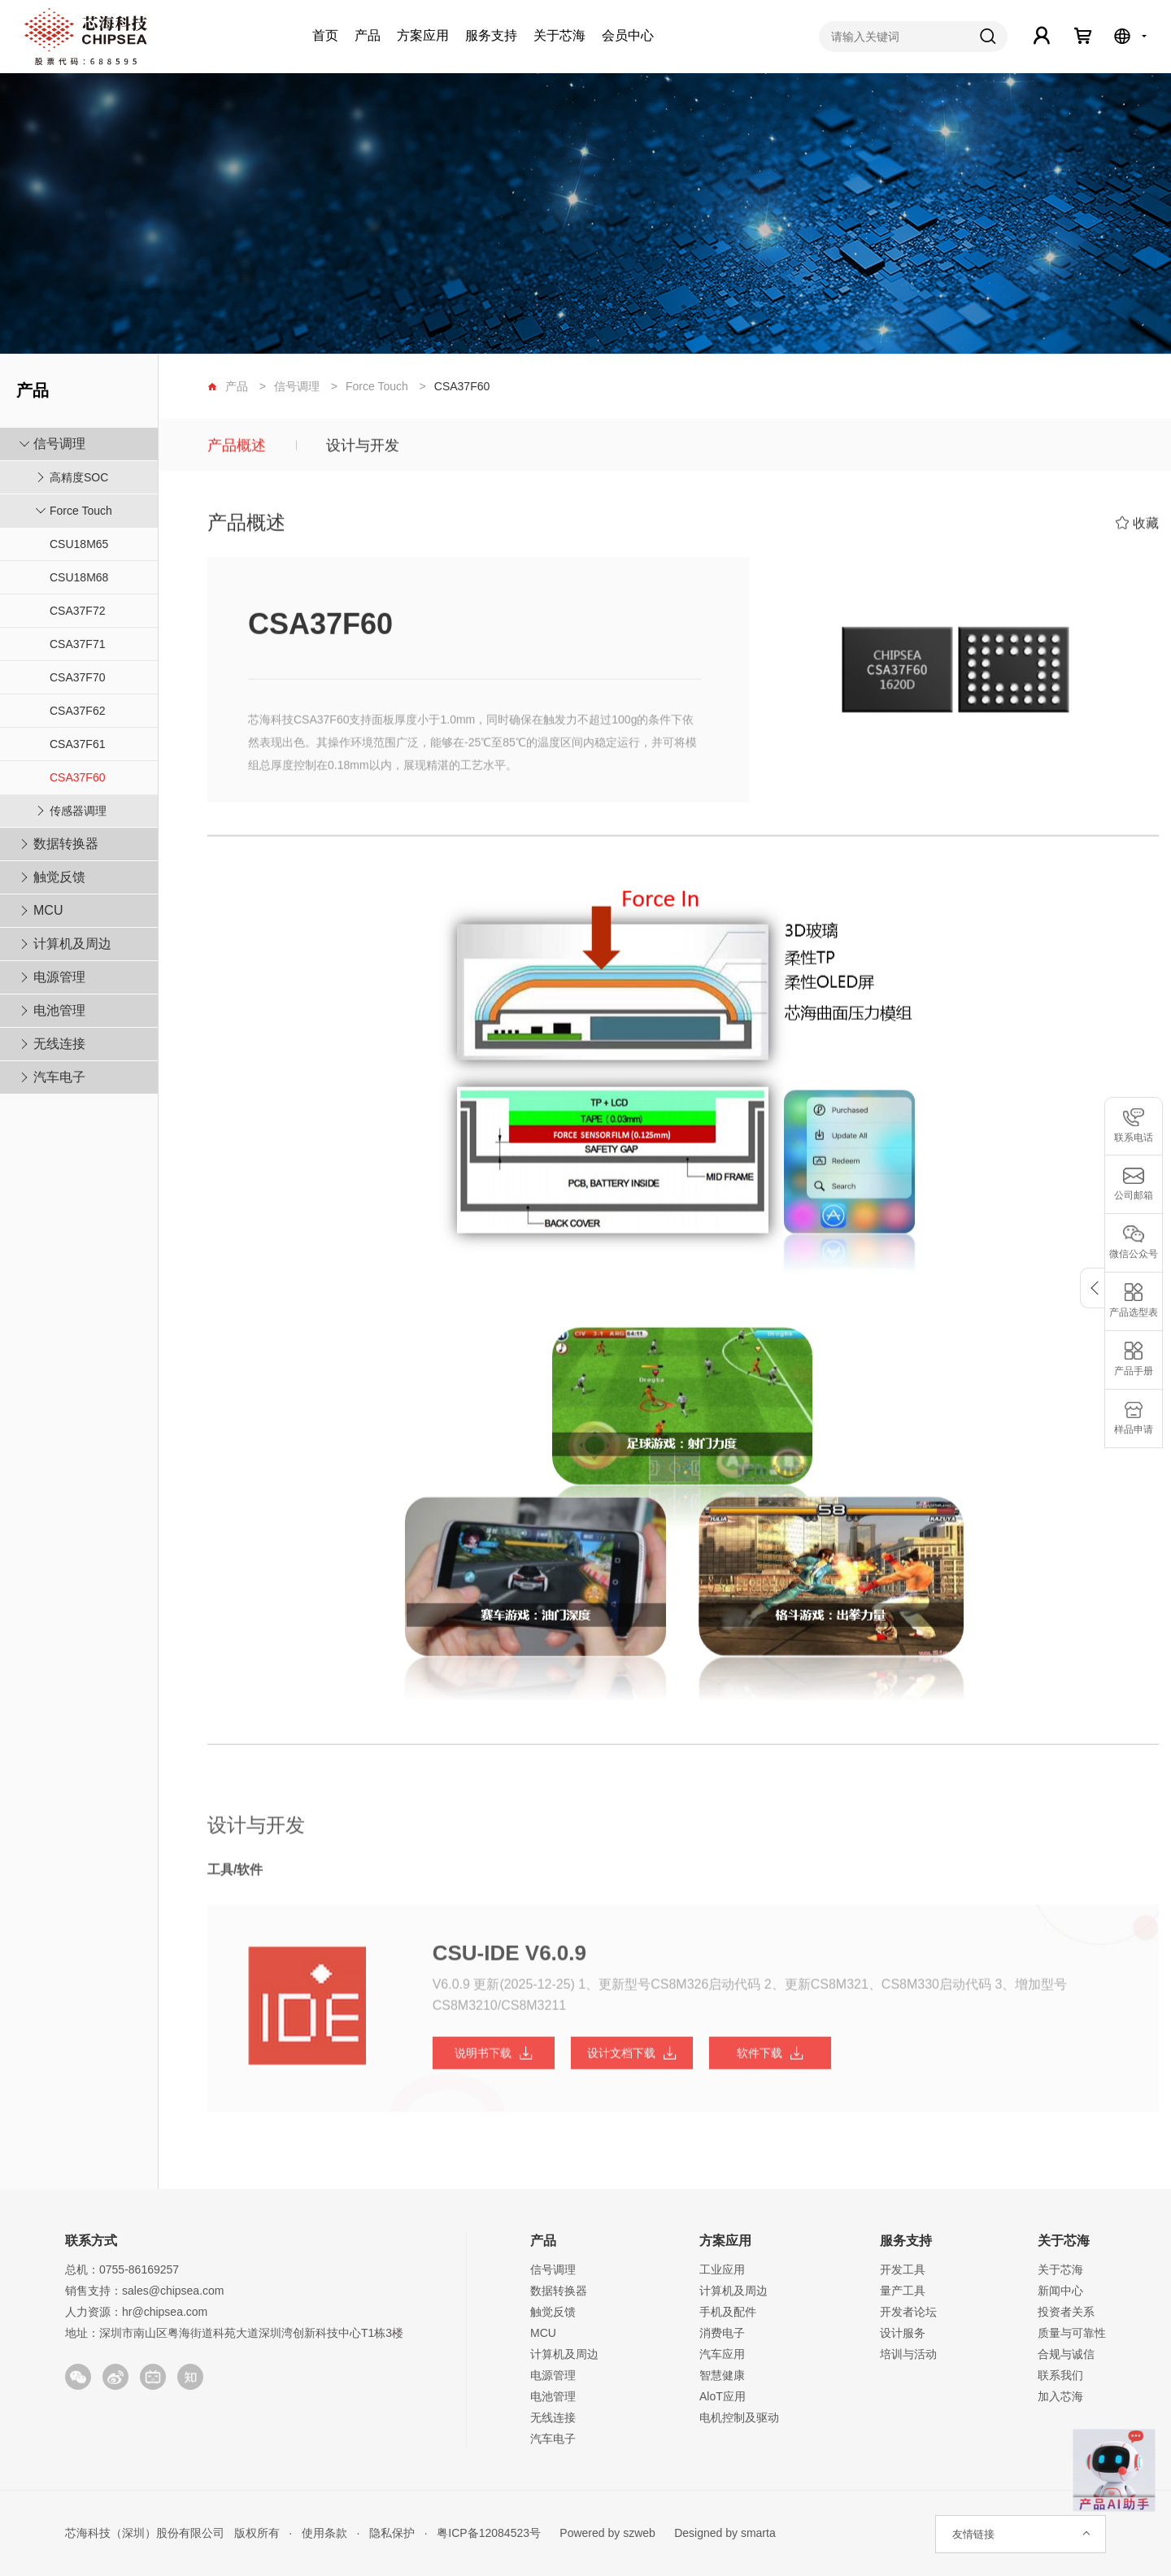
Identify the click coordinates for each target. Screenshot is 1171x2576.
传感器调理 (78, 810)
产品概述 (236, 449)
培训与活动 (908, 2354)
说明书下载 (494, 2066)
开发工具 (902, 2269)
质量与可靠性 (1072, 2332)
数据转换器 (65, 844)
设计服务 (902, 2332)
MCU (48, 910)
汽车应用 (722, 2354)
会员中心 (628, 35)
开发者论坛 (908, 2311)
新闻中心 (1060, 2290)
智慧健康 (722, 2375)
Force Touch (81, 510)
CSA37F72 (77, 610)
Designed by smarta (720, 2532)
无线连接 (59, 1044)
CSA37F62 (77, 710)
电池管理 (59, 1010)
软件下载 (770, 2066)
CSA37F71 (77, 644)
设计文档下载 (632, 2066)
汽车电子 (59, 1077)
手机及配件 (727, 2311)
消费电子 (722, 2332)
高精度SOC (79, 477)
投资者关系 (1066, 2311)
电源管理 (59, 977)
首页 (325, 35)
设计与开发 (362, 449)
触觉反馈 (59, 877)
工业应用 (722, 2269)
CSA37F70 (77, 677)
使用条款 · (325, 2532)
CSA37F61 (77, 744)
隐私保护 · (393, 2532)
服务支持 (491, 35)
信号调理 (59, 443)
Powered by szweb (608, 2532)
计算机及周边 (72, 944)
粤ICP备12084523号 (489, 2532)
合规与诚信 (1066, 2354)
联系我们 (1060, 2375)
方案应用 (423, 35)
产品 (368, 35)
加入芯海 (1060, 2396)
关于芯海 (559, 35)
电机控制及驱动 (739, 2417)
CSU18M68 (79, 577)
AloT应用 (722, 2396)
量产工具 (902, 2290)
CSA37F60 (77, 777)
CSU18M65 (79, 543)
